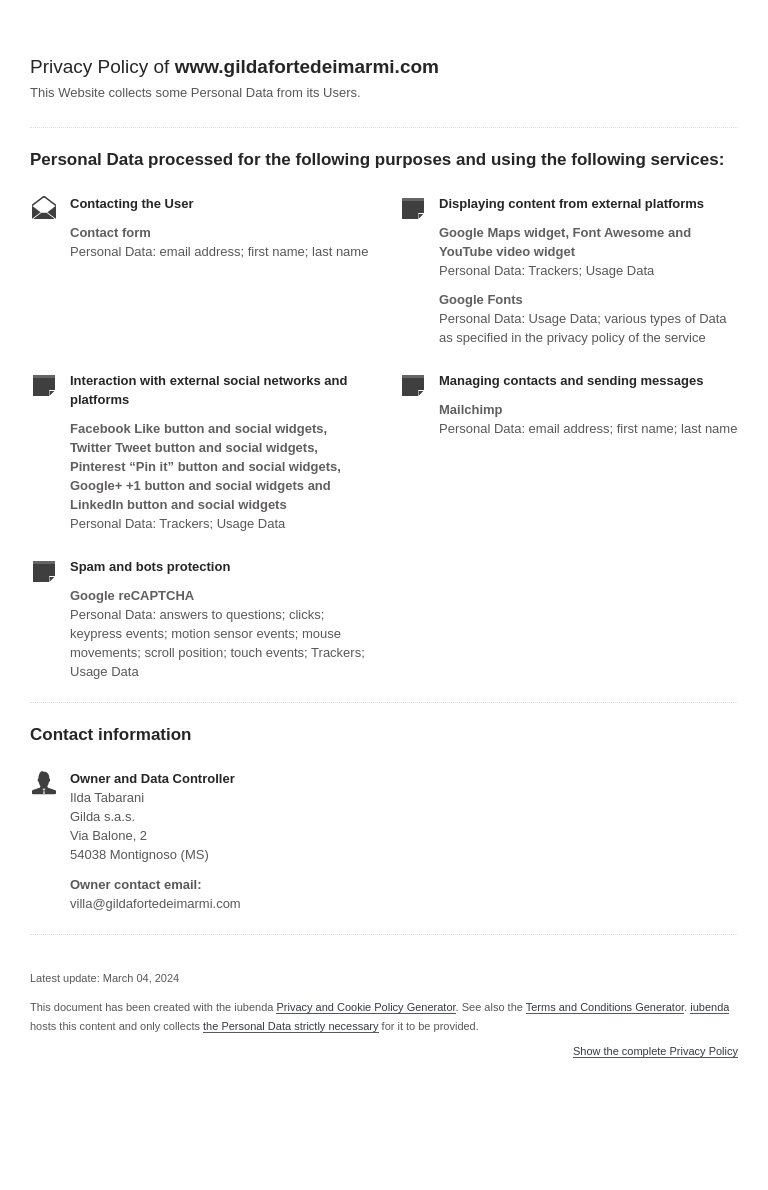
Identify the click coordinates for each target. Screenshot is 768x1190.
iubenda (709, 1007)
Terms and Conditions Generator (605, 1007)
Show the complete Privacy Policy (655, 1051)
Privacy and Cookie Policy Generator (365, 1007)
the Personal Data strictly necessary (290, 1026)
